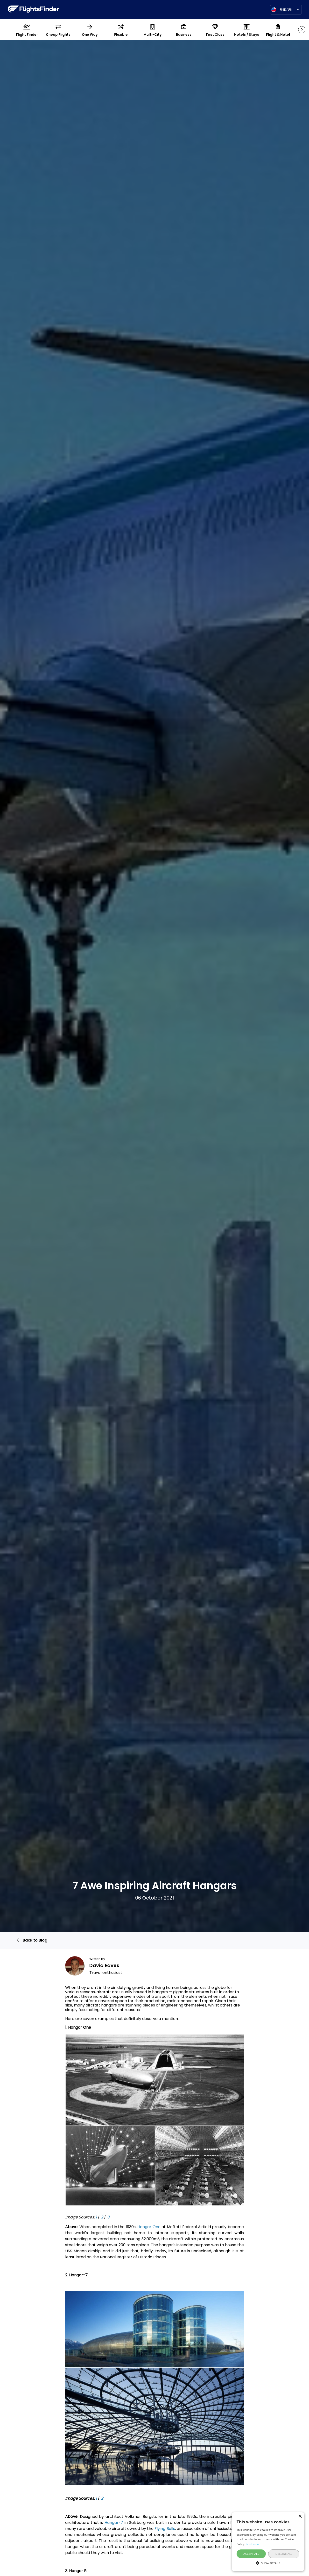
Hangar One (149, 2227)
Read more (253, 2544)
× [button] (300, 2516)
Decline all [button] (283, 2553)
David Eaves (104, 1966)
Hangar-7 (115, 2523)
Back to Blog (32, 1940)
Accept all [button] (251, 2553)
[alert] (268, 2541)
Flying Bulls (164, 2529)
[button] (268, 2563)
